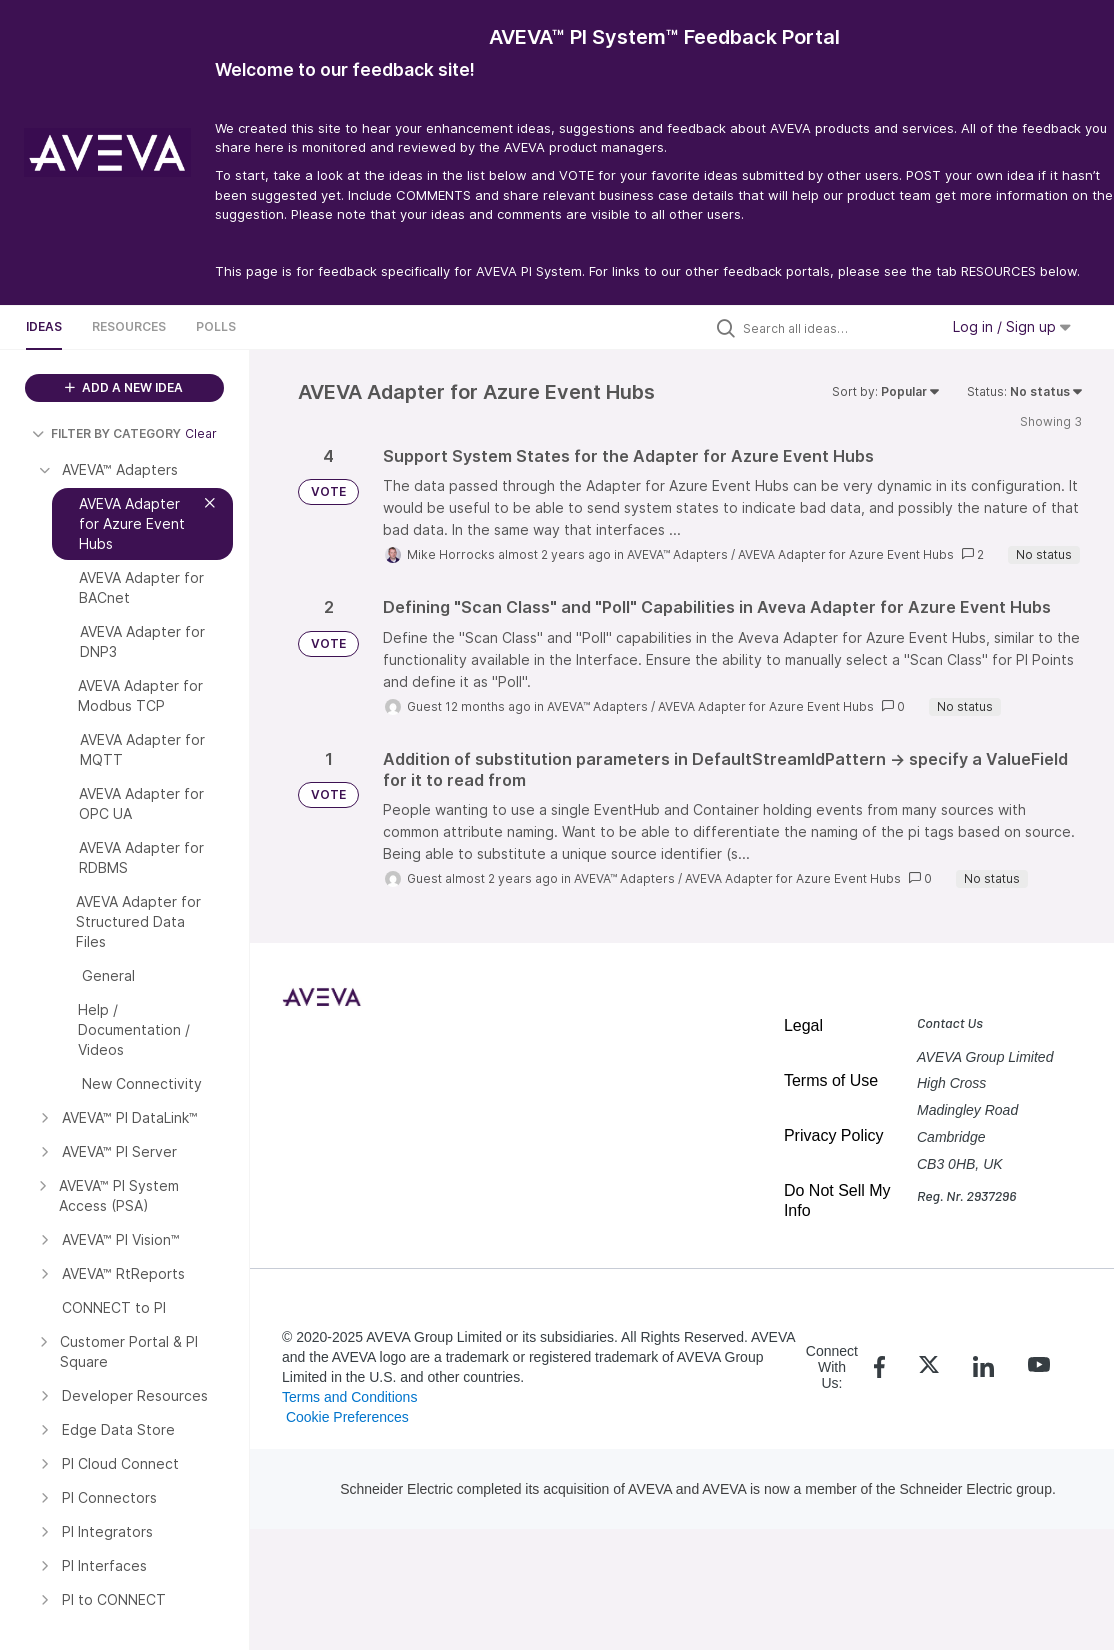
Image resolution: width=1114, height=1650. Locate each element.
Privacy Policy (834, 1135)
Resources (129, 326)
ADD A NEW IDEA (124, 387)
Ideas (44, 326)
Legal (803, 1025)
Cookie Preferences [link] (347, 1417)
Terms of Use (831, 1080)
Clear (201, 433)
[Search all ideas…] (836, 328)
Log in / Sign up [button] (1012, 326)
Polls (216, 326)
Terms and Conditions (349, 1397)
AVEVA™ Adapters (677, 554)
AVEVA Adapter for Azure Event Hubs (846, 554)
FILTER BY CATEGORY (106, 433)
